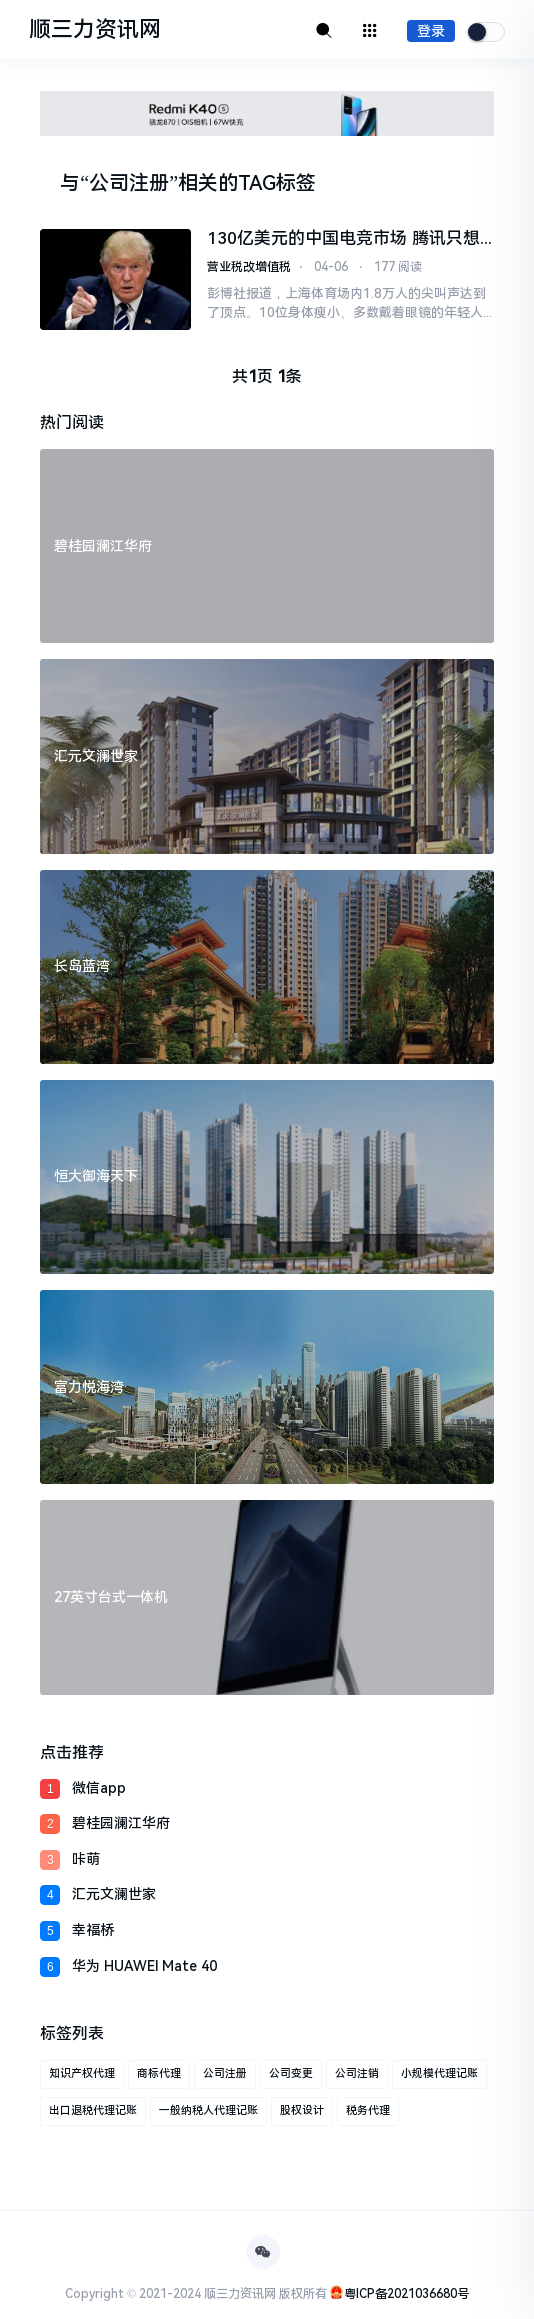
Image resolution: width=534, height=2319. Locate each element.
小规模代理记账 (439, 2073)
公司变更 (291, 2073)
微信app (99, 1788)
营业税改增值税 (249, 267)
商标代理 (159, 2073)
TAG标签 (277, 183)
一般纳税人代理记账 (208, 2110)
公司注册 (225, 2073)
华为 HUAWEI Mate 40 (144, 1966)
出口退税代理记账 (93, 2110)
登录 (431, 31)
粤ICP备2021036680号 (406, 2294)
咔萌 (86, 1859)
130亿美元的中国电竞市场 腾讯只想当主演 (343, 238)
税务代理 (368, 2110)
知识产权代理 (82, 2073)
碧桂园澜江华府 (121, 1823)
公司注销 (357, 2073)
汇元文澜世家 (114, 1894)
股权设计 (302, 2110)
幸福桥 (93, 1930)
